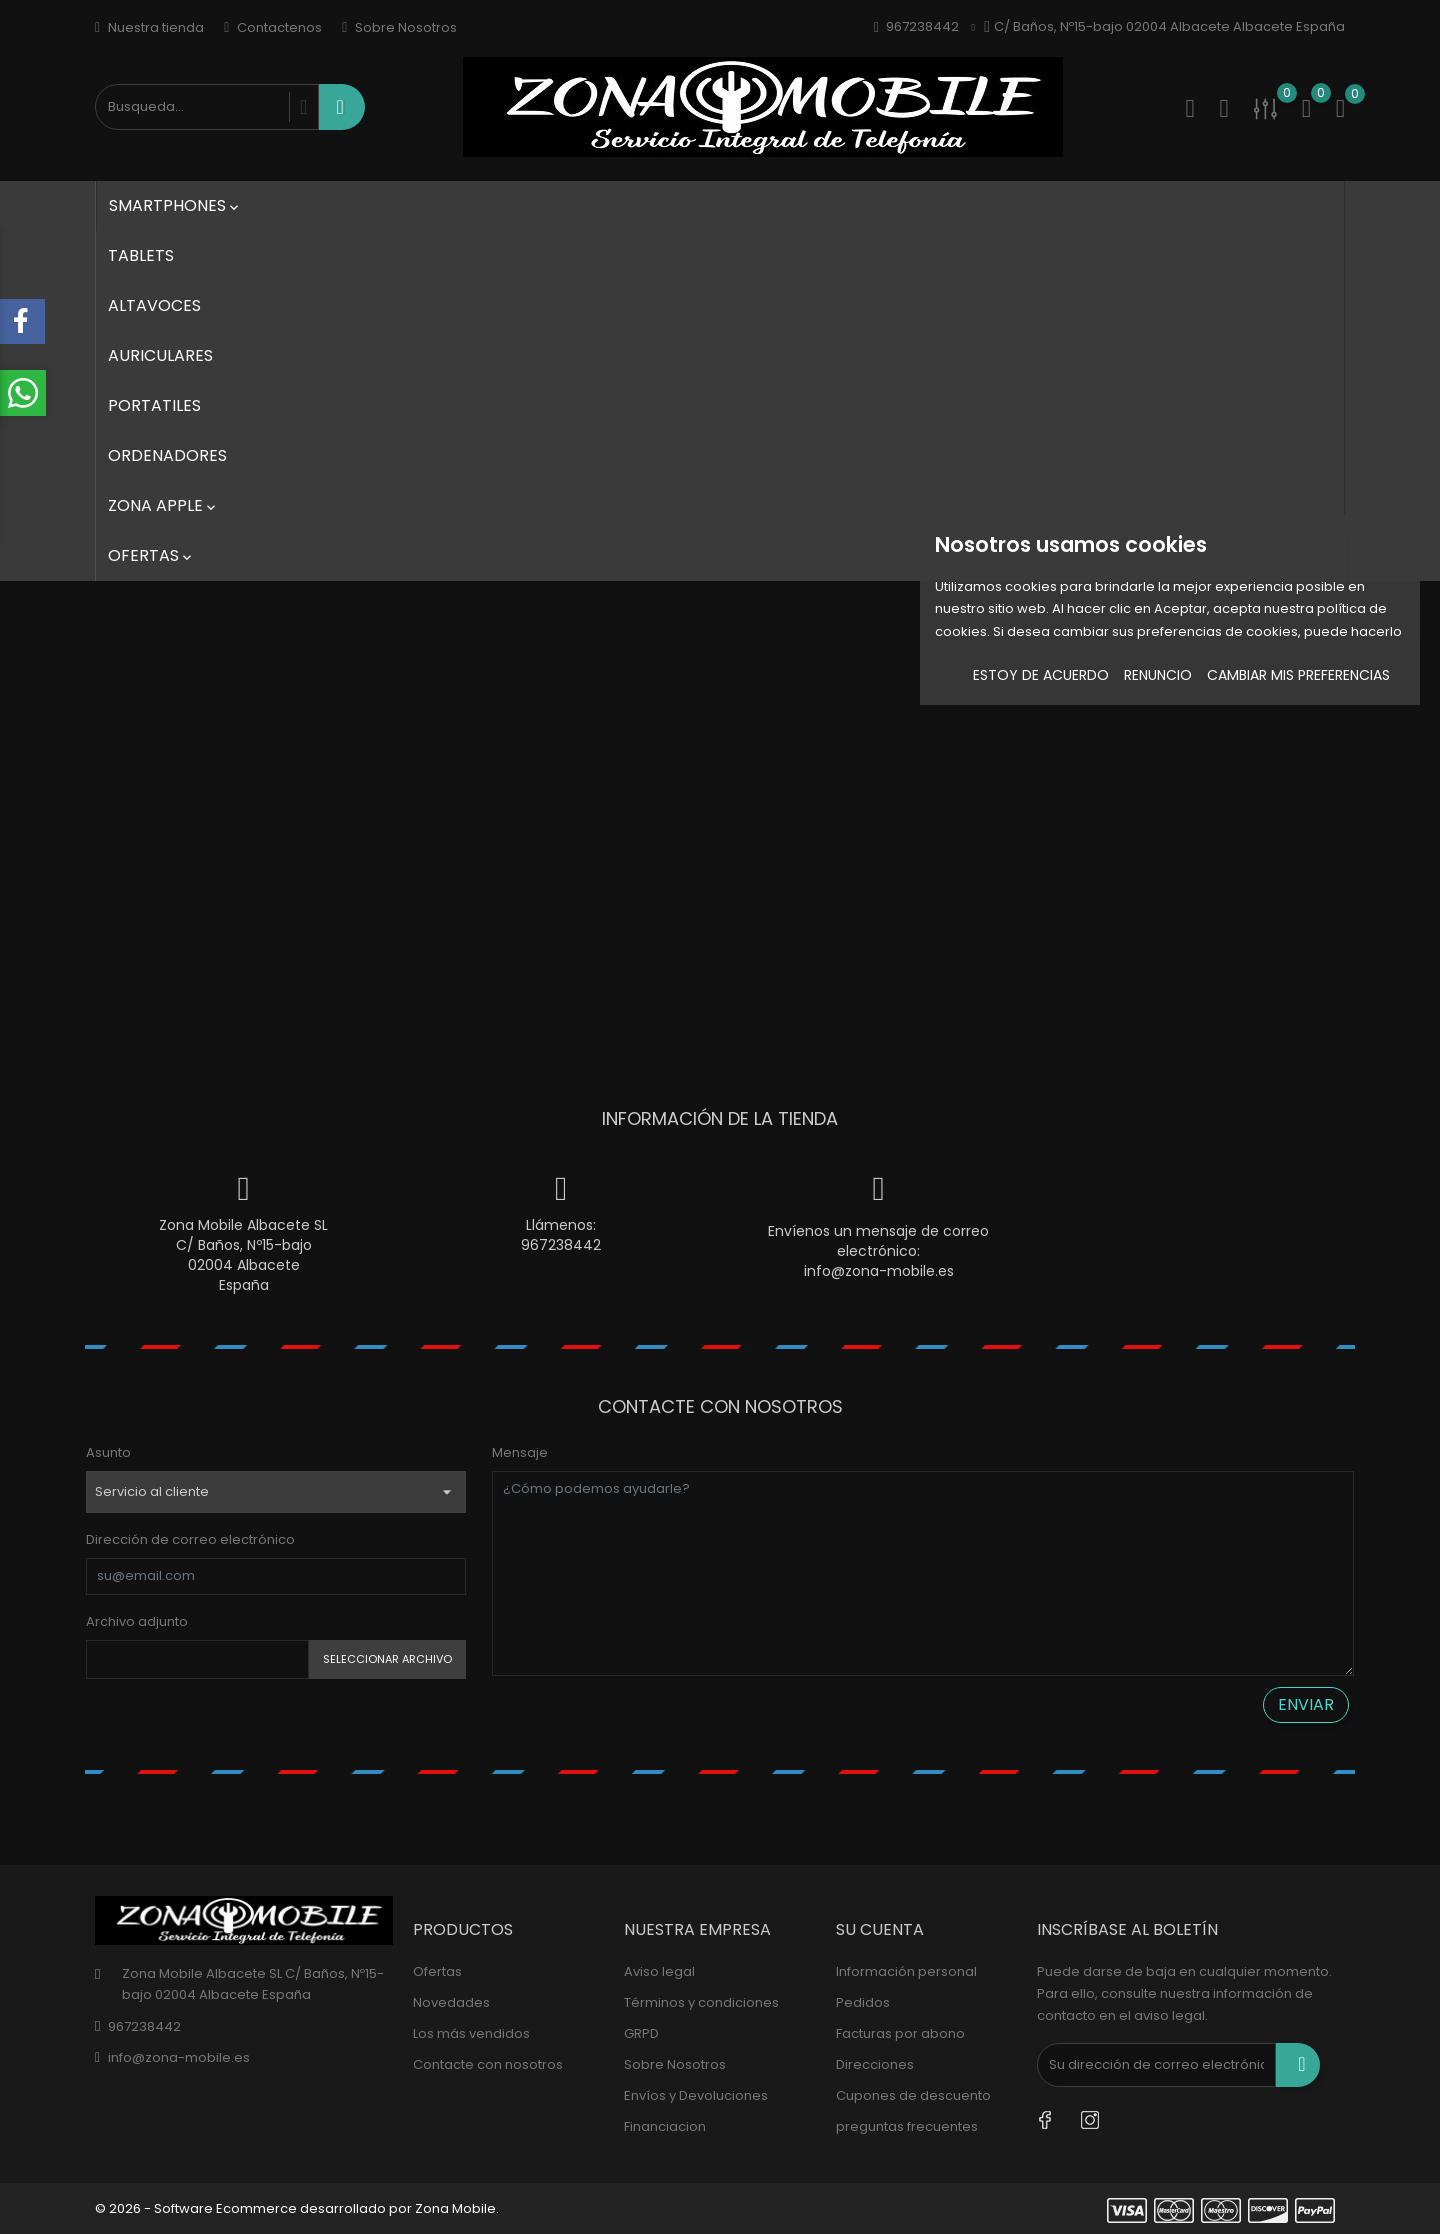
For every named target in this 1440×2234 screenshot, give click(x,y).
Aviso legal (659, 1971)
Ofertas (151, 555)
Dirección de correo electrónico (190, 1539)
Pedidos (863, 2002)
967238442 (561, 1245)
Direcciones (875, 2064)
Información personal (906, 1971)
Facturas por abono (900, 2033)
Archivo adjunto (137, 1621)
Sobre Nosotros (399, 27)
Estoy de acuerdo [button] (1041, 675)
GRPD (641, 2033)
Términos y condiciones (701, 2002)
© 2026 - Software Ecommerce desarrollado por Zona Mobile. (297, 2208)
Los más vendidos (471, 2033)
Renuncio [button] (1158, 675)
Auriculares (160, 355)
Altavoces (154, 305)
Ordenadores (167, 455)
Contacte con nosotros (488, 2064)
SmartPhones (175, 205)
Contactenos (273, 27)
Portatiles (154, 405)
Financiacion (665, 2126)
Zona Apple (163, 505)
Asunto (108, 1452)
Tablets (141, 255)
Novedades (451, 2002)
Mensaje (520, 1452)
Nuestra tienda (149, 27)
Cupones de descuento (913, 2095)
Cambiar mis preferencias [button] (1298, 675)
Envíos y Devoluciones (696, 2095)
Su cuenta (880, 1929)
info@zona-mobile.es (879, 1271)
